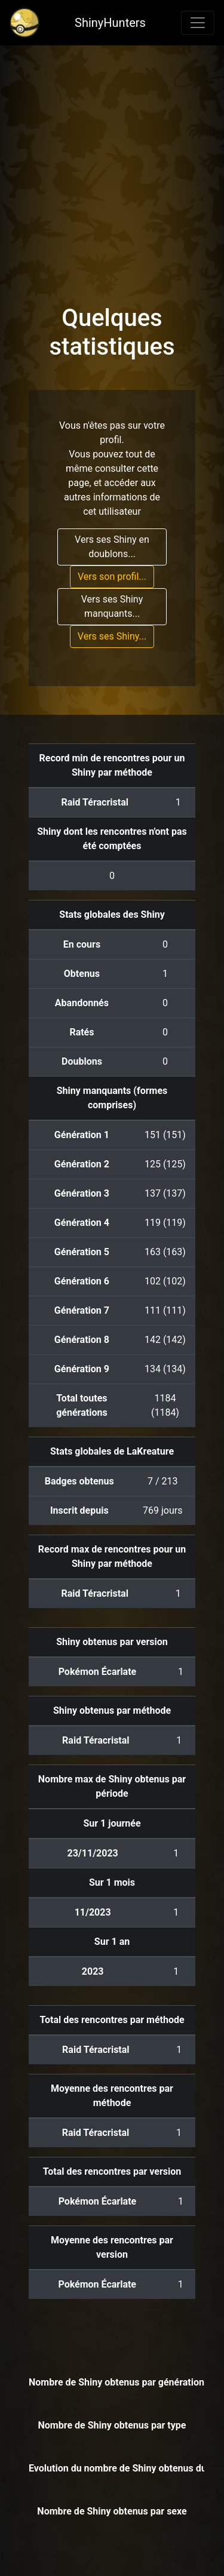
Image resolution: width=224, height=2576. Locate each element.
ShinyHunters (110, 23)
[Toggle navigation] (197, 23)
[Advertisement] (112, 163)
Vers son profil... (112, 576)
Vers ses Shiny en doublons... (112, 547)
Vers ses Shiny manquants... (112, 606)
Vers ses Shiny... (112, 636)
